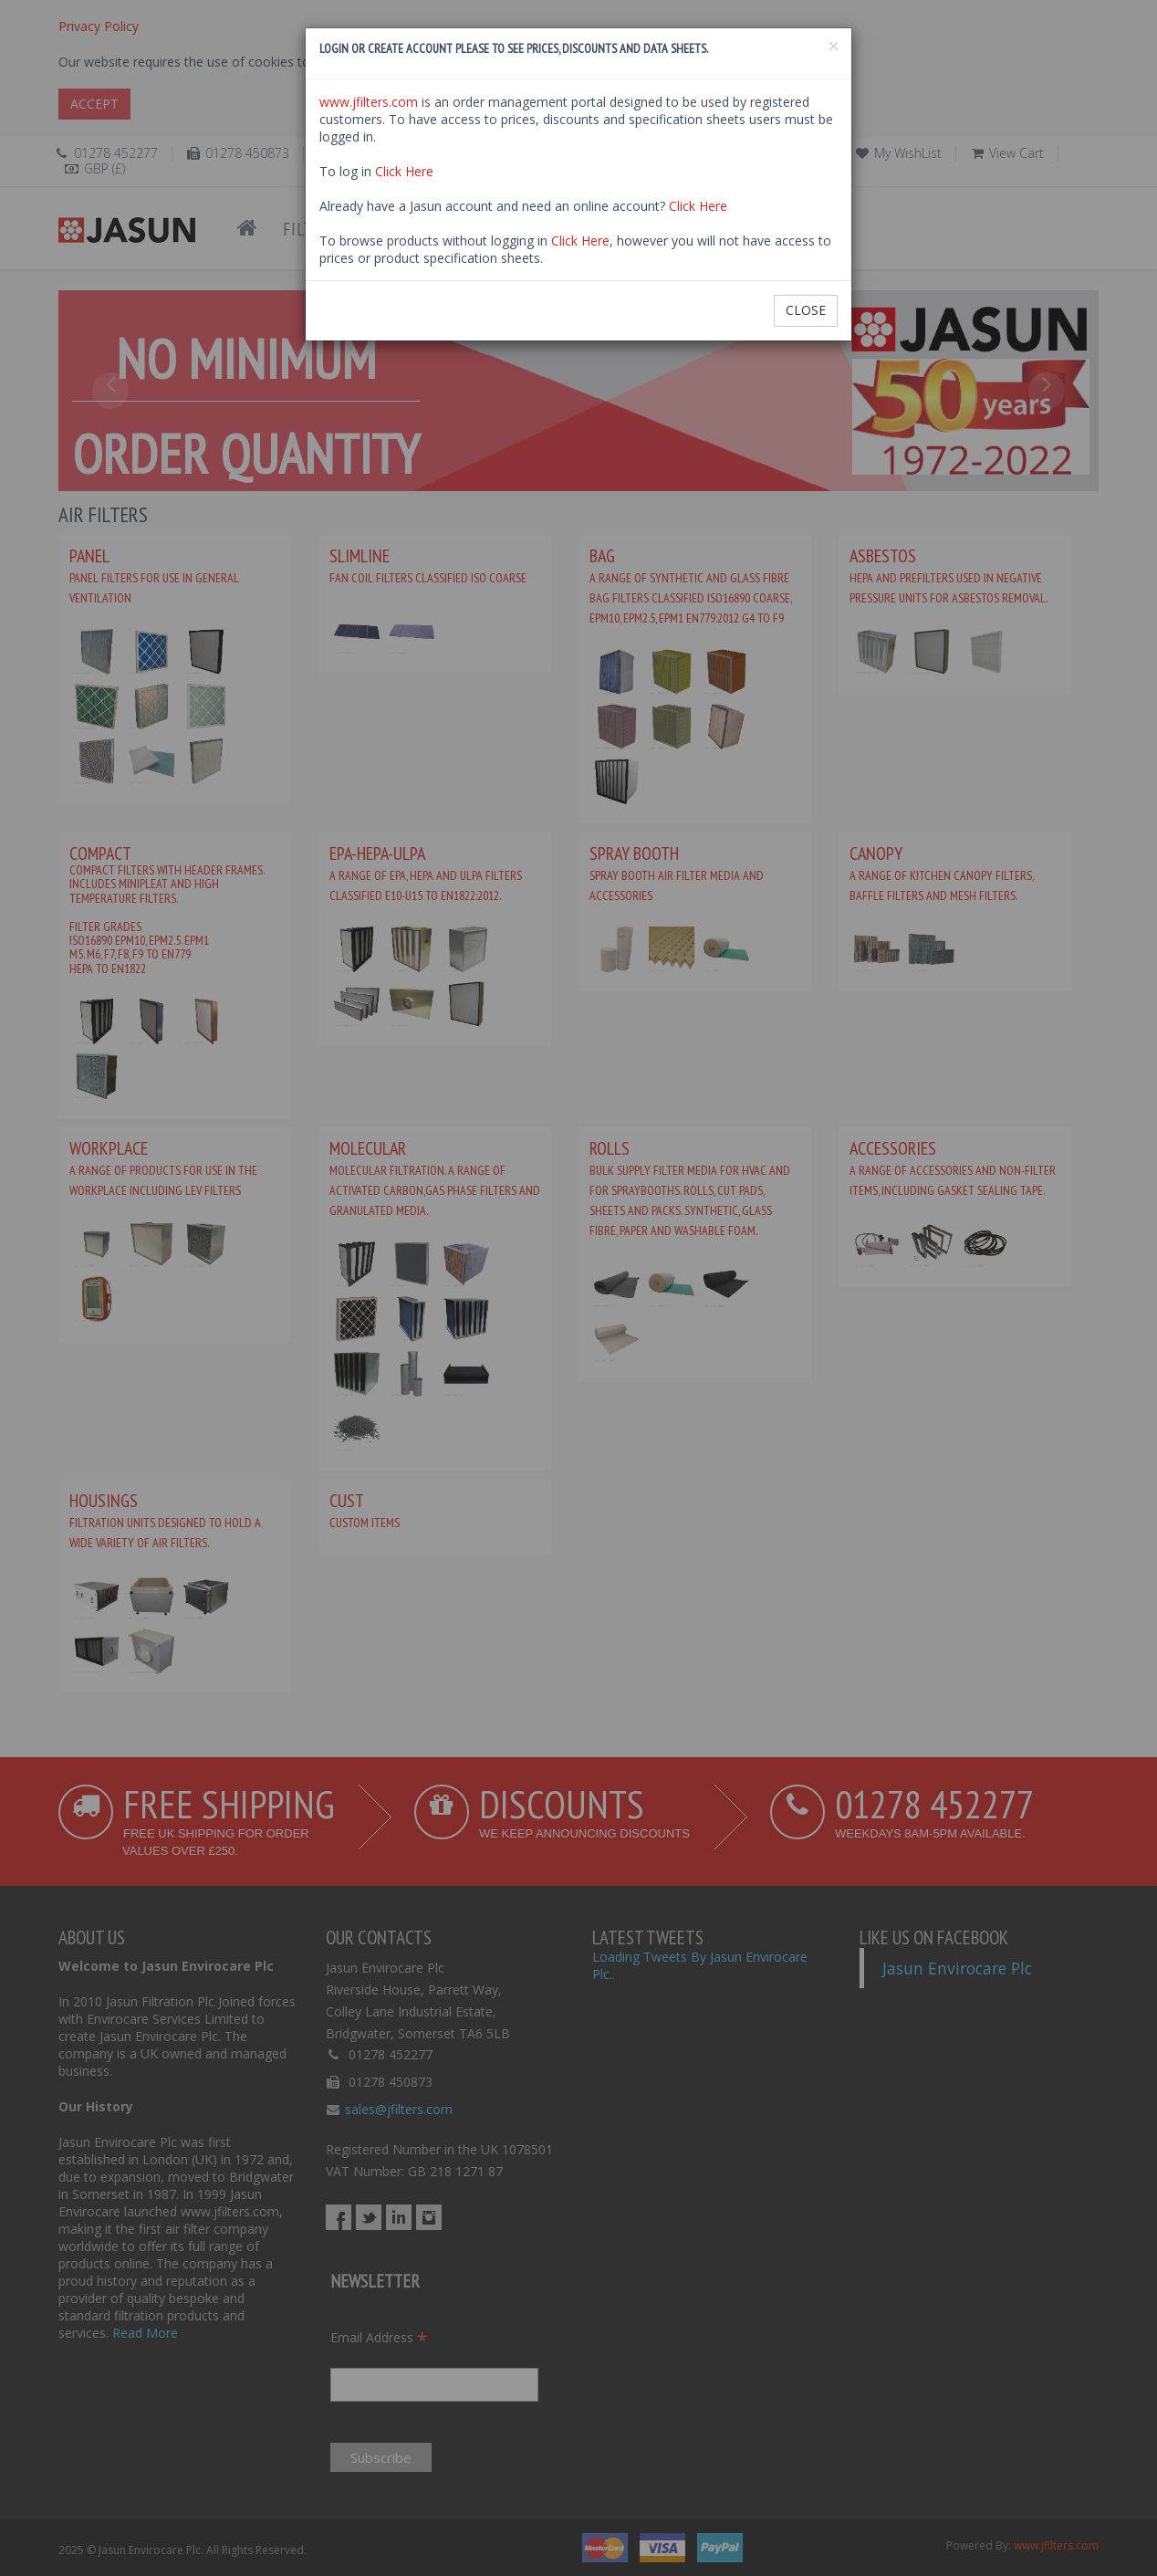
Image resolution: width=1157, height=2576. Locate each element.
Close (806, 310)
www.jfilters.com (368, 101)
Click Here (404, 171)
